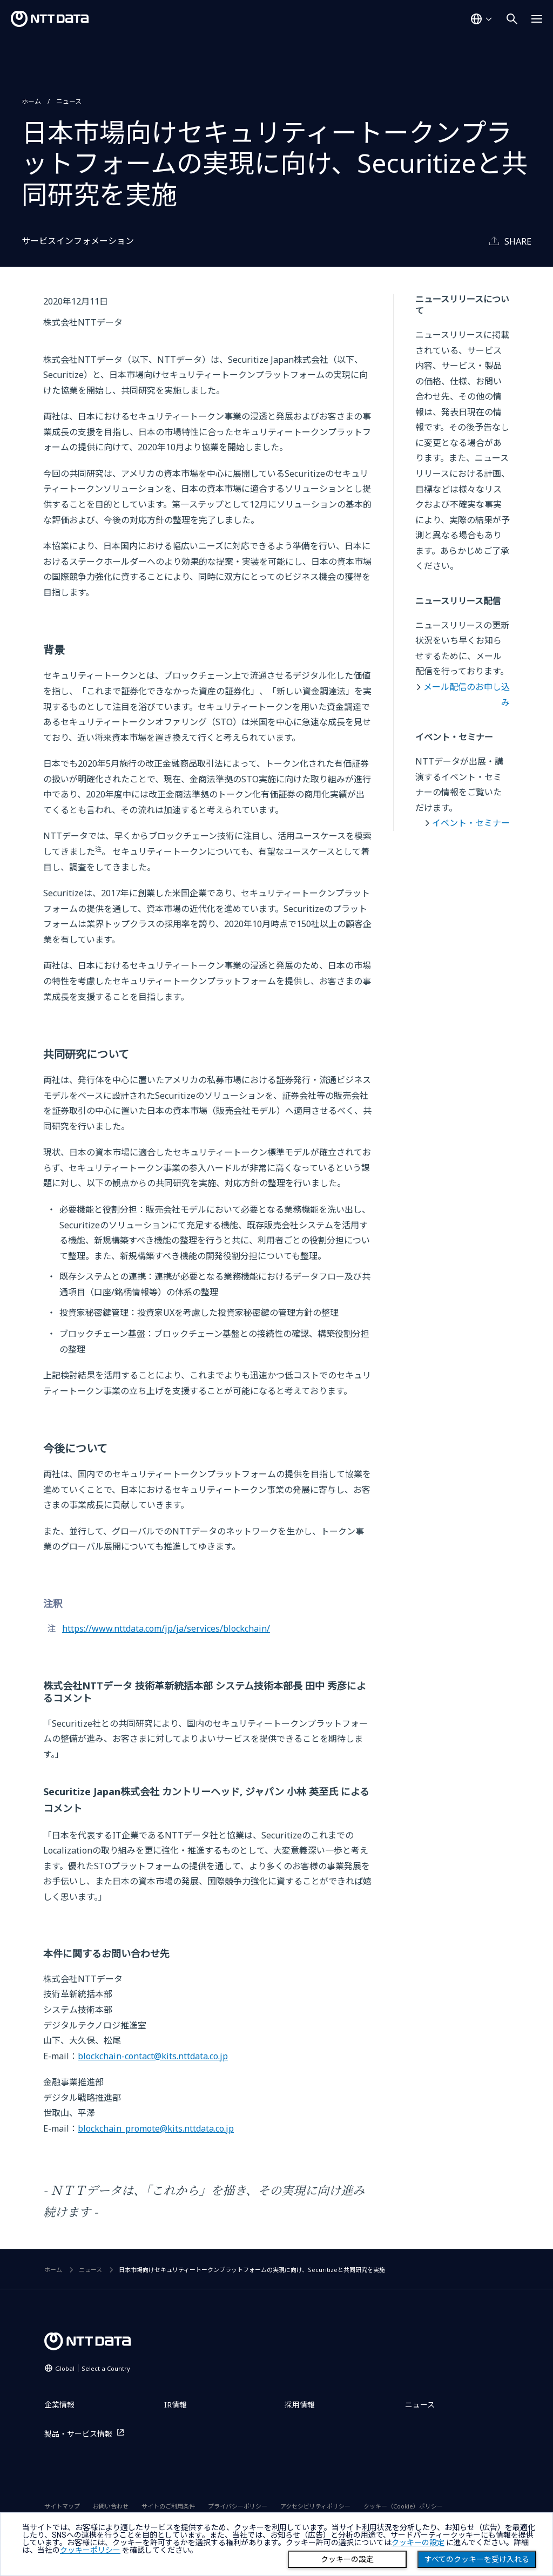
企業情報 (59, 2404)
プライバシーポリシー (237, 2506)
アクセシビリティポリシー (315, 2506)
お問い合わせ (111, 2506)
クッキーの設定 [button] (418, 2542)
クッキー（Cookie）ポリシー (403, 2506)
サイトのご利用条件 (168, 2506)
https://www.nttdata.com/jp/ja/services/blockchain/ (166, 1628)
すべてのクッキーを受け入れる (476, 2559)
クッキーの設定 (347, 2559)
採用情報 (300, 2404)
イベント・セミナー (471, 823)
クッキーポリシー (90, 2550)
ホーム (31, 101)
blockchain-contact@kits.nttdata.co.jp (153, 2056)
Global (92, 2368)
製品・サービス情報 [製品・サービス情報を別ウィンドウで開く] (78, 2434)
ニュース (69, 101)
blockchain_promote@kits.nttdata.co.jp (156, 2128)
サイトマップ (62, 2506)
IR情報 (175, 2404)
